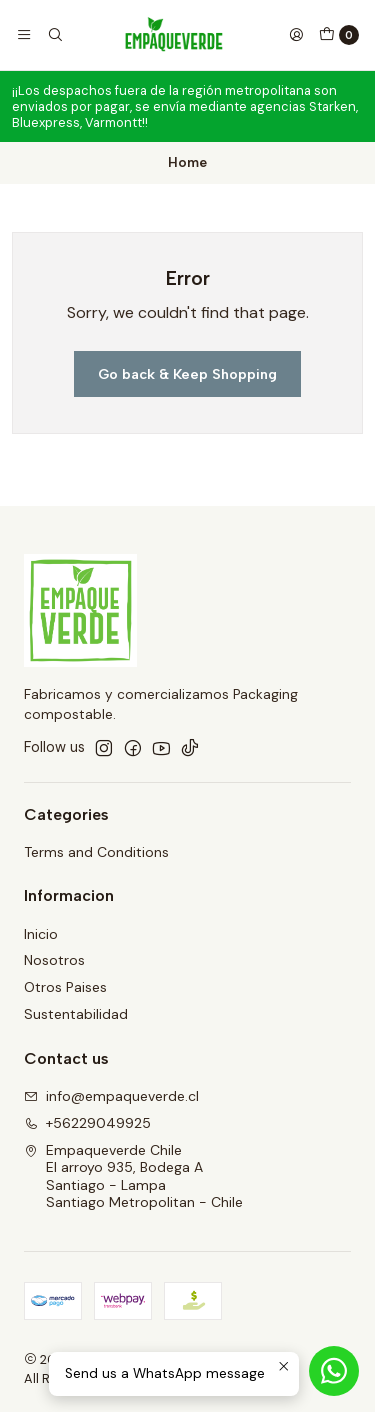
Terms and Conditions (96, 852)
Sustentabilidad (76, 1014)
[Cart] (339, 35)
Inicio (41, 934)
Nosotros (54, 960)
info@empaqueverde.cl (111, 1096)
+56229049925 (87, 1123)
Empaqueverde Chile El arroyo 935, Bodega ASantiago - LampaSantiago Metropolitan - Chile (133, 1176)
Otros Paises (65, 987)
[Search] (54, 35)
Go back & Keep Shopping (187, 374)
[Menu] (24, 35)
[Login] (296, 35)
